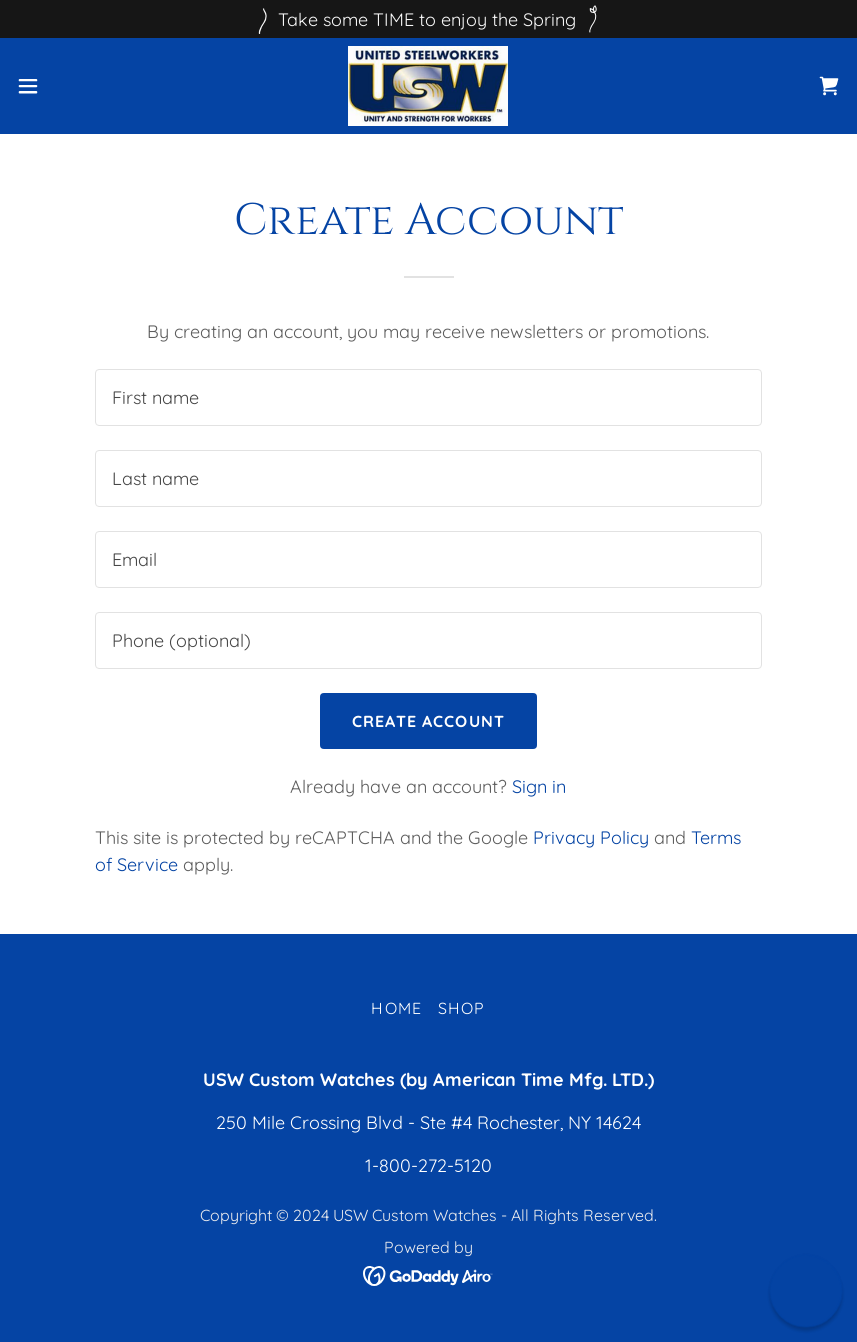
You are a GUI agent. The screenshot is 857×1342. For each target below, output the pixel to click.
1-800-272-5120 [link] (428, 1165)
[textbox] (428, 397)
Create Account (428, 721)
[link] (428, 86)
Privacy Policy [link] (591, 837)
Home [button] (396, 1008)
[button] (71, 86)
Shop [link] (462, 1008)
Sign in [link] (539, 786)
